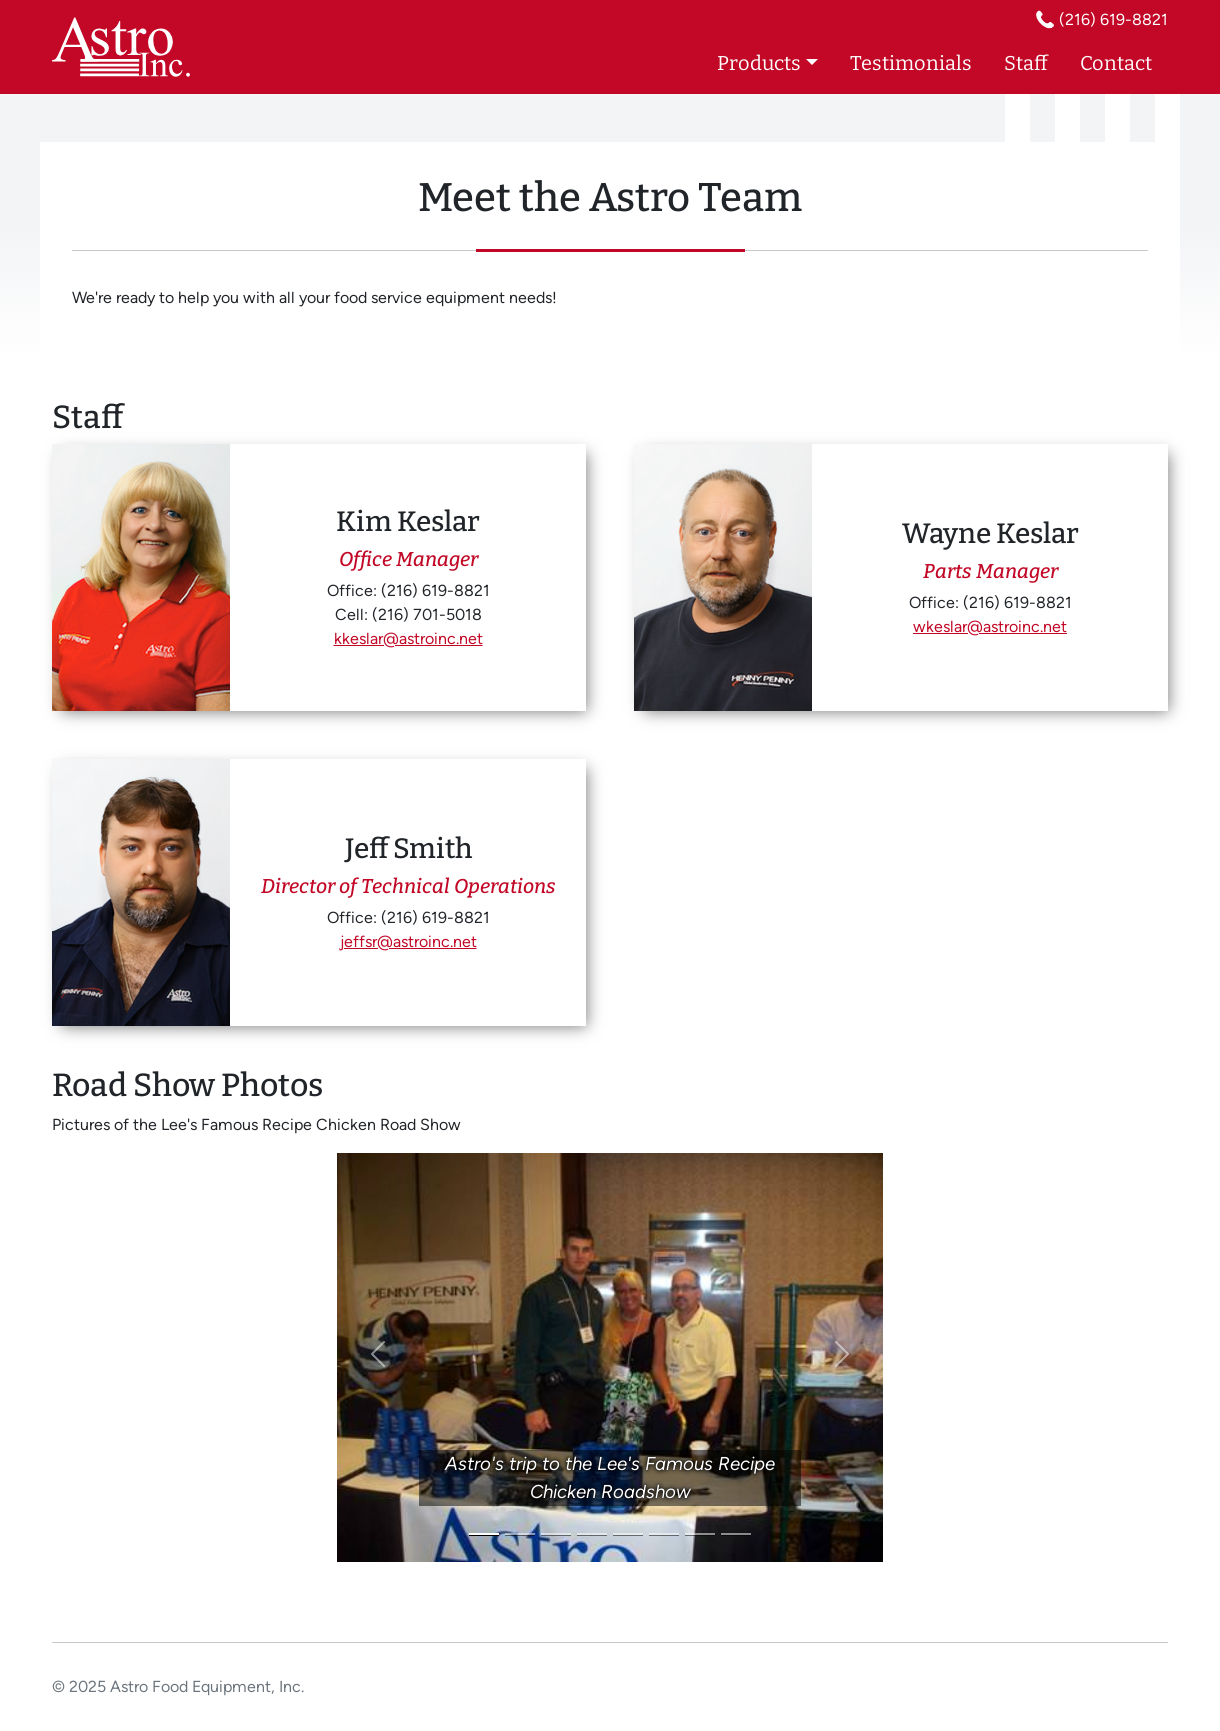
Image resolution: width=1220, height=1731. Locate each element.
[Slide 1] (484, 1534)
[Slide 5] (628, 1534)
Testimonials (911, 63)
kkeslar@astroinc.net (408, 638)
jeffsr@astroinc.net (408, 941)
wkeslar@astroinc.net (990, 626)
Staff (1026, 63)
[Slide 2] (520, 1534)
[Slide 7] (700, 1534)
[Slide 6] (664, 1534)
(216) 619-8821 (1113, 19)
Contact (1116, 63)
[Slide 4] (592, 1534)
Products (759, 63)
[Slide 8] (736, 1534)
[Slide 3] (556, 1534)
